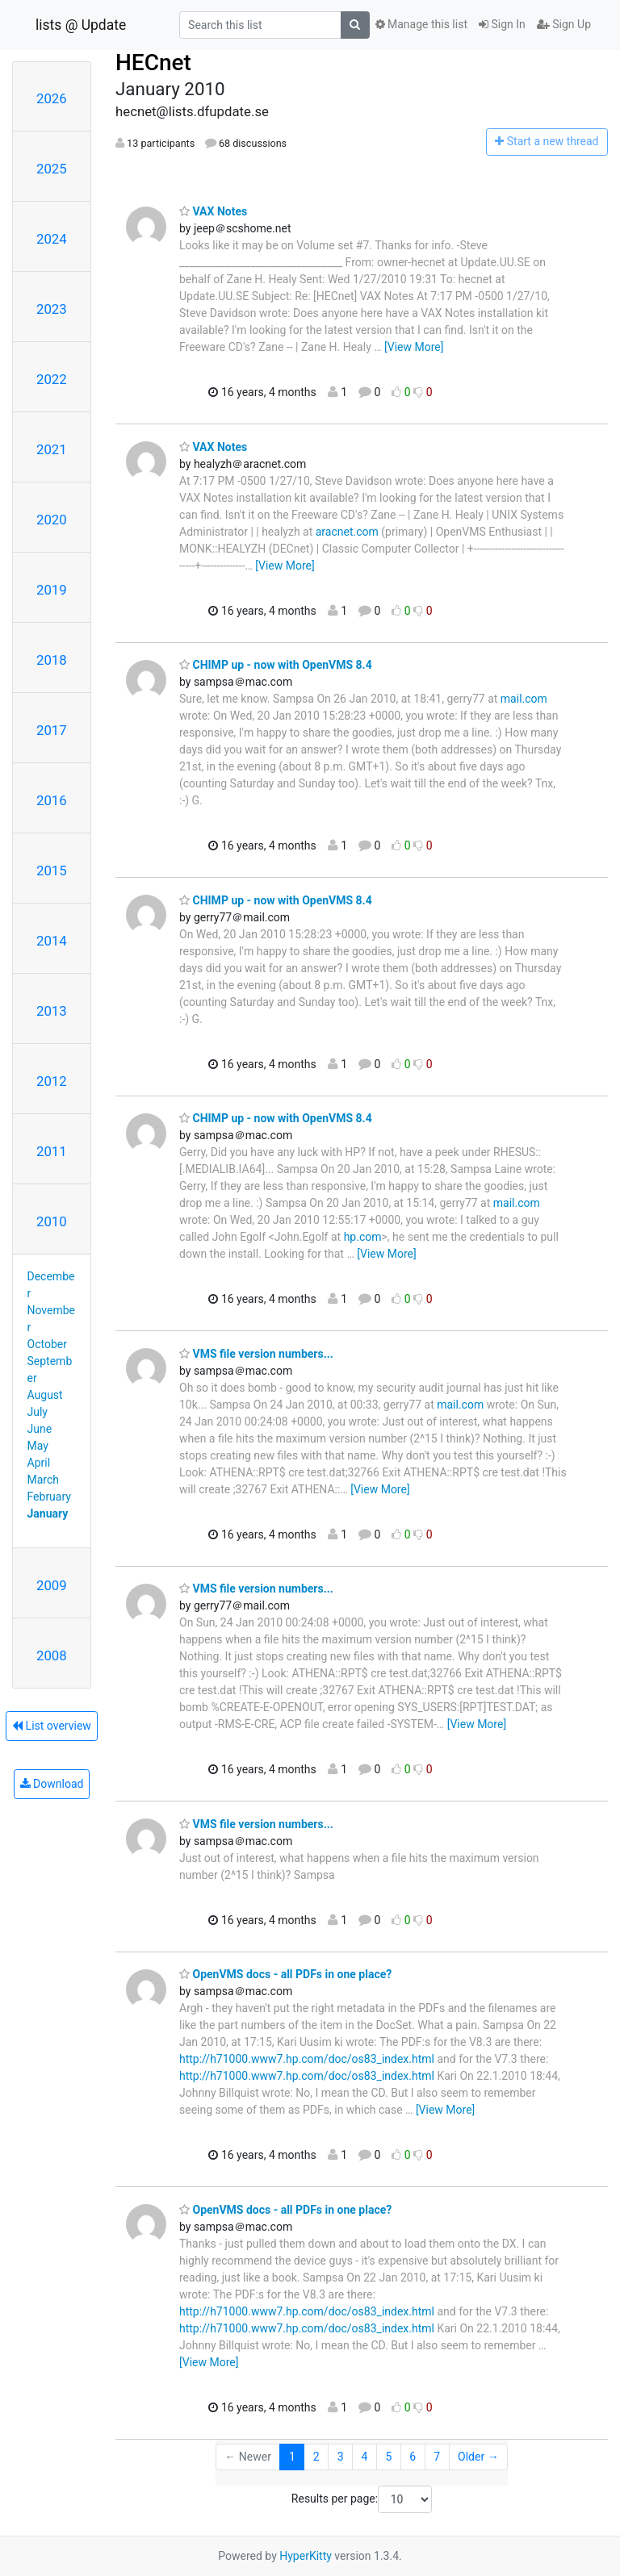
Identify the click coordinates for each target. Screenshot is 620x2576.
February (49, 1496)
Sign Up (564, 24)
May (37, 1445)
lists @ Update (81, 25)
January (48, 1513)
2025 (51, 169)
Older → (478, 2456)
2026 (51, 98)
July (37, 1411)
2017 (51, 730)
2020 (51, 519)
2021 (51, 449)
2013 (51, 1011)
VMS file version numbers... (256, 1353)
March (43, 1479)
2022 (51, 379)
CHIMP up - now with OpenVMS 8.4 (275, 664)
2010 (51, 1221)
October (47, 1344)
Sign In (502, 24)
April (39, 1462)
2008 (51, 1655)
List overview (51, 1725)
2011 (51, 1151)
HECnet (153, 62)
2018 (51, 660)
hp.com (363, 1236)
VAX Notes (213, 211)
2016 (51, 800)
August (45, 1394)
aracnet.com (347, 531)
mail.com (524, 698)
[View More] (413, 346)
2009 (51, 1585)
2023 (51, 309)
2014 (51, 941)
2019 (51, 590)
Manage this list (421, 24)
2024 (51, 239)
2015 (51, 870)
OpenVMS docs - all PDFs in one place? (285, 1974)
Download (52, 1783)
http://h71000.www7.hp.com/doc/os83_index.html (306, 2058)
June (39, 1428)
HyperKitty (305, 2555)
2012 (51, 1081)
